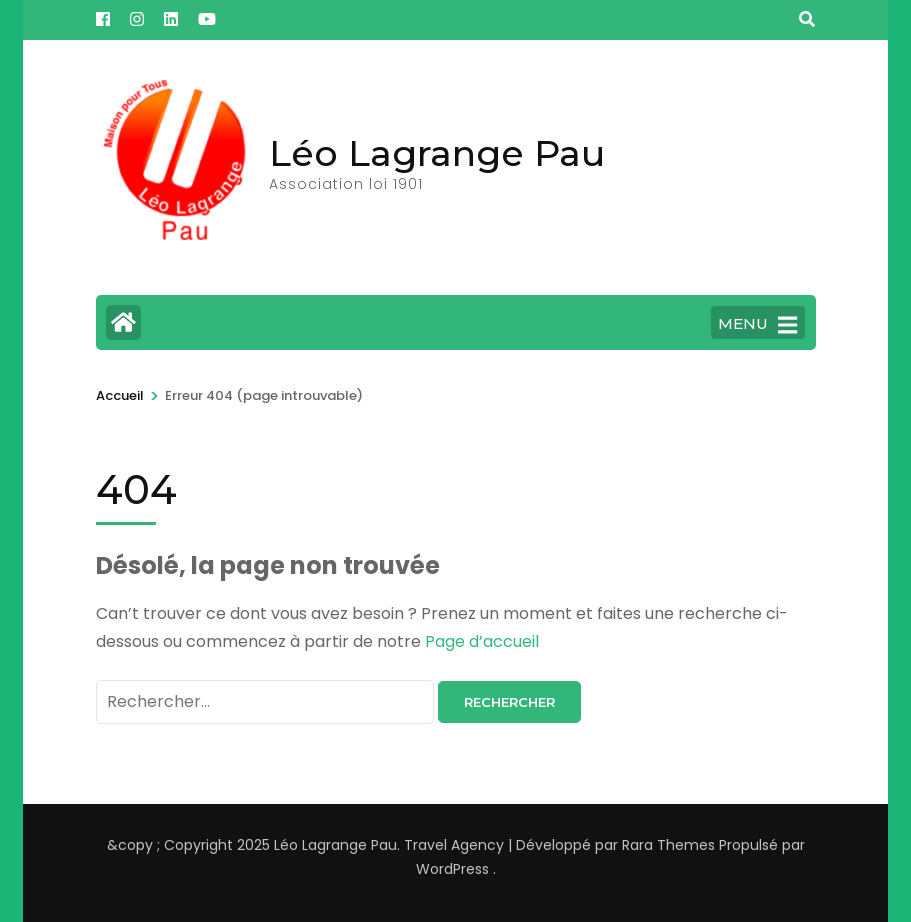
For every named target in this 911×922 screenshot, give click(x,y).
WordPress (452, 869)
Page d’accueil (482, 641)
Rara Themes (668, 845)
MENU (757, 325)
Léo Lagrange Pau (437, 153)
